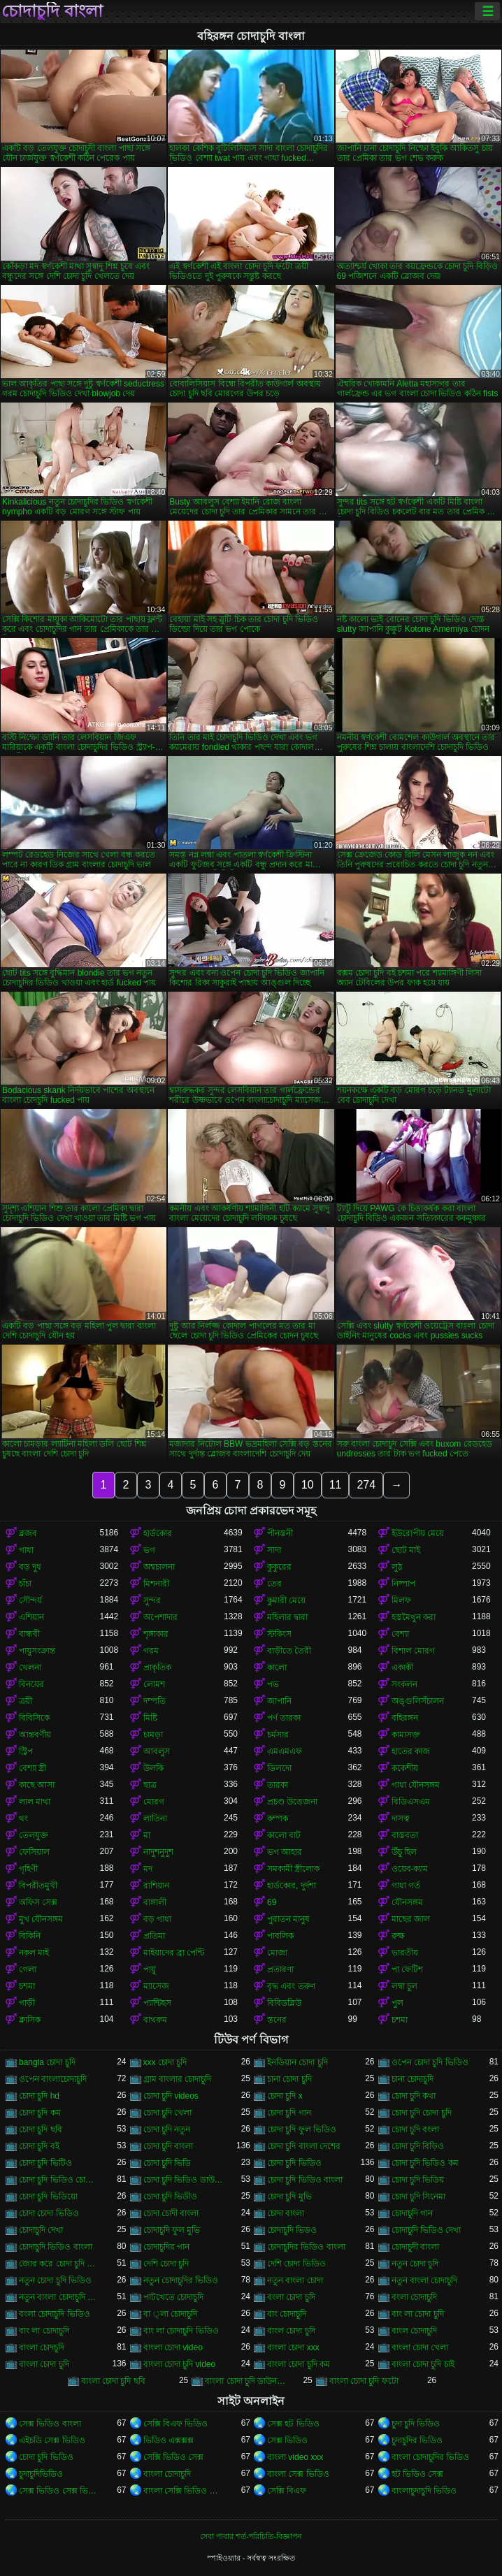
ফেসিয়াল (34, 1852)
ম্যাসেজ (156, 1986)
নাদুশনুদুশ (158, 1852)
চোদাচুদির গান (166, 2247)
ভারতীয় (405, 1953)
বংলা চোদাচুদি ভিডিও (54, 2314)
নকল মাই (34, 1953)
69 (271, 1902)
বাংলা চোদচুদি (41, 2347)
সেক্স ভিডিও (287, 2440)
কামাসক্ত (406, 1734)
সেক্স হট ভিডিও (293, 2424)
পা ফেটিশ (407, 1969)
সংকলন (404, 1684)
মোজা (277, 1953)
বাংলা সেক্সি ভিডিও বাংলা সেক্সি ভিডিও (183, 2491)
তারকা (277, 1785)
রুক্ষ (398, 1936)
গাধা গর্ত (406, 1885)
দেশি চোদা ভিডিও (296, 2264)
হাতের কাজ (411, 1751)
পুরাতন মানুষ (288, 1919)
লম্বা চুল (404, 1986)
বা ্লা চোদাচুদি (170, 2314)
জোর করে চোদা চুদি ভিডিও (59, 2264)
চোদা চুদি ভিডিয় (418, 2180)
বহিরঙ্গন (405, 1718)
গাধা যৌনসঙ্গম (416, 1785)
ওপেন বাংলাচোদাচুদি (53, 2079)
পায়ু (149, 1969)
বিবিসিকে (34, 1718)
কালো (277, 1667)
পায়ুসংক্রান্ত (37, 1651)
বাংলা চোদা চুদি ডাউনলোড (245, 2381)
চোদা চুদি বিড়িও (418, 2146)
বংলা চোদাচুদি (414, 2297)
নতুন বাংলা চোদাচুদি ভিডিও (59, 2297)
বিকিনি (30, 1936)
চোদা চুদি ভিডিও (294, 2163)
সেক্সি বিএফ (286, 2491)
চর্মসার (278, 1734)
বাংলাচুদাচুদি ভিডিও (424, 2491)
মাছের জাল (411, 1919)
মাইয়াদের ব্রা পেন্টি (174, 1953)
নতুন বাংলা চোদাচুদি (425, 2280)
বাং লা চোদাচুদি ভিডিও (181, 2331)
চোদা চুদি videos (171, 2096)
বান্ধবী (29, 1634)
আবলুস (156, 1751)
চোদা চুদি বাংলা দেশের (303, 2146)
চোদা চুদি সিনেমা (419, 2196)
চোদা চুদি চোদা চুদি (422, 2113)
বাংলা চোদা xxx (293, 2347)
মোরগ (153, 1802)
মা (146, 1835)
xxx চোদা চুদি (165, 2062)
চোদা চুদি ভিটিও (45, 2163)
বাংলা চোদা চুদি (44, 2364)
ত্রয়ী (25, 1701)
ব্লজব (28, 1533)
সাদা (274, 1550)
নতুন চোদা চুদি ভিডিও (55, 2280)
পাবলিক (280, 1936)
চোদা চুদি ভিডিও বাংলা (305, 2180)
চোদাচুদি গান (412, 2213)
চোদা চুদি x (285, 2096)
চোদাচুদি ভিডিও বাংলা (55, 2247)
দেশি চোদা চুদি (166, 2264)
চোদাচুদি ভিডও (292, 2230)
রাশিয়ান (156, 1885)
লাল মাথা (34, 1802)
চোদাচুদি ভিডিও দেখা (426, 2230)
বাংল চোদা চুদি (291, 2331)
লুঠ (397, 1567)
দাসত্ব (401, 1818)
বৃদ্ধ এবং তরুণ (291, 1986)
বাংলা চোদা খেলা (420, 2347)
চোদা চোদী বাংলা (171, 2213)
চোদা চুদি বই (39, 2146)
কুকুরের (279, 1567)
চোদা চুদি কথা (414, 2096)
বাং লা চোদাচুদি (44, 2331)
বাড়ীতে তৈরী (289, 1651)
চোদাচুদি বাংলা (52, 11)
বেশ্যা (400, 1634)
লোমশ (154, 1684)
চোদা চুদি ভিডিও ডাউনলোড (183, 2180)
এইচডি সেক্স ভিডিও (52, 2440)
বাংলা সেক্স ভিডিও (298, 2474)
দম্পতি (154, 1701)
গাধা (26, 1550)
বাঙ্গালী (154, 1902)
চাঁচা (25, 1584)
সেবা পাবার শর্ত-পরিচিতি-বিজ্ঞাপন (251, 2536)
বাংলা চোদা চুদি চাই (423, 2364)
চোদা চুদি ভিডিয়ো (48, 2196)
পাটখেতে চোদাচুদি (173, 2297)
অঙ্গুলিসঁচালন (418, 1701)
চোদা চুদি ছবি (40, 2129)
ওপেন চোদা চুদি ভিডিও (430, 2062)
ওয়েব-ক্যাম (410, 1869)
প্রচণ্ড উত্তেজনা (292, 1802)
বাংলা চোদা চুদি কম (298, 2364)
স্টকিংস (279, 1634)
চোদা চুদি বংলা (416, 2129)
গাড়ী (27, 2003)
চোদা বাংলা (285, 2213)
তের (274, 1584)
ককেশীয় (405, 1768)
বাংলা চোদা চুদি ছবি (113, 2381)
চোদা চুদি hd (39, 2096)
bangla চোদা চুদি (47, 2062)
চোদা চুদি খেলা (167, 2113)
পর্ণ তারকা (284, 1718)
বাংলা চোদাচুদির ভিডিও (431, 2457)
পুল (397, 2003)
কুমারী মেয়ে (286, 1600)
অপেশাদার (160, 1617)
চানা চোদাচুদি (412, 2079)
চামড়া (153, 1734)
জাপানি (279, 1701)
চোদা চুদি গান (289, 2113)
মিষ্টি (150, 1718)
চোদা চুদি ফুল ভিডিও (301, 2129)
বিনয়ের (31, 1684)
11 (335, 1485)
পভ (273, 1684)
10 (307, 1485)
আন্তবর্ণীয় (35, 1734)
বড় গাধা (157, 1919)
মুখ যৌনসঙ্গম (41, 1919)
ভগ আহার (284, 1852)
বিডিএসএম (411, 1802)
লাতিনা (155, 1818)
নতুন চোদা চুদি (415, 2264)
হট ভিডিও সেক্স (418, 2474)
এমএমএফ (284, 1751)
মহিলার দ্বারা (287, 1617)
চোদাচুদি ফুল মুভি (172, 2230)
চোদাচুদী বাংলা (415, 2247)
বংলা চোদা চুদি (291, 2297)
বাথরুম (155, 2020)
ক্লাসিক (30, 2020)
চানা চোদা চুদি (289, 2079)
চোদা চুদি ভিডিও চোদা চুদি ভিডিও (59, 2180)
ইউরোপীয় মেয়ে (418, 1533)
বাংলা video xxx (295, 2457)
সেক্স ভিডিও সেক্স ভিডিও (59, 2491)
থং (23, 1818)
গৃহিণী (28, 1869)
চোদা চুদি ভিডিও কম (425, 2163)
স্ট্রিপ (26, 1751)
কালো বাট (284, 1835)
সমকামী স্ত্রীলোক (293, 1869)
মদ (147, 1869)
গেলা (27, 1969)
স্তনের (277, 2020)
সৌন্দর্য (30, 1600)
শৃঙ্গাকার (155, 1634)
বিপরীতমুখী (38, 1885)
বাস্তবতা (405, 1835)
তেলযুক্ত (33, 1835)
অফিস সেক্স (38, 1902)
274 (366, 1485)
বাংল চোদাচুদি (414, 2331)
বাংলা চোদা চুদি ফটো (364, 2381)
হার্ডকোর (157, 1533)
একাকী (402, 1667)
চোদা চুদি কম (40, 2113)
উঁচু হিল (404, 1852)
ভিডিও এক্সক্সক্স (168, 2440)
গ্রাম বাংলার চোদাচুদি (177, 2079)
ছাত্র (150, 1785)
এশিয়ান (31, 1617)
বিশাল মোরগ (413, 1651)
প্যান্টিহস (157, 2003)
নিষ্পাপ (403, 1584)
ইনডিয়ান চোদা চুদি (297, 2062)
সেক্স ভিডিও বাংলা (50, 2424)
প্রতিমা (154, 1936)
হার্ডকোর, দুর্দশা (291, 1885)
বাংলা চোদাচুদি (167, 2474)
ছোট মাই (406, 1550)
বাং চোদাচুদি (286, 2314)
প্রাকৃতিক (157, 1667)
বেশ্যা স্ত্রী (32, 1768)
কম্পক (277, 1818)
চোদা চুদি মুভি (289, 2196)
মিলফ (401, 1600)
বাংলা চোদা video (173, 2347)
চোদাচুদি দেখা (41, 2230)
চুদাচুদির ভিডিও (417, 2440)
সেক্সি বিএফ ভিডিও (175, 2424)
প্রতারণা (280, 1969)
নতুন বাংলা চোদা (295, 2280)
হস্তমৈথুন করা (414, 1617)
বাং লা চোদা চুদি (418, 2314)
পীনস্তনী (280, 1533)
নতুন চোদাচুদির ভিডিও (181, 2280)
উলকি (153, 1768)
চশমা (27, 1986)
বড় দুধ (30, 1567)
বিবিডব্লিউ (284, 2003)
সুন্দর (152, 1600)
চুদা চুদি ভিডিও (416, 2424)
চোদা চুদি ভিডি (167, 2163)
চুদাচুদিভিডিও (41, 2474)
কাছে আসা (37, 1785)
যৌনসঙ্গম (407, 1902)
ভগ (149, 1550)
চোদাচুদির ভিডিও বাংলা (306, 2247)
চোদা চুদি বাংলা (168, 2146)
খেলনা (30, 1667)
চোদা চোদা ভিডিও (49, 2213)
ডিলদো (279, 1768)
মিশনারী (156, 1584)
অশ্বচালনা (159, 1567)
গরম (151, 1651)
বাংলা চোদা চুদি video (179, 2364)
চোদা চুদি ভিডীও (170, 2196)
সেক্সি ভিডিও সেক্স (173, 2457)
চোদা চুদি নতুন (167, 2129)
